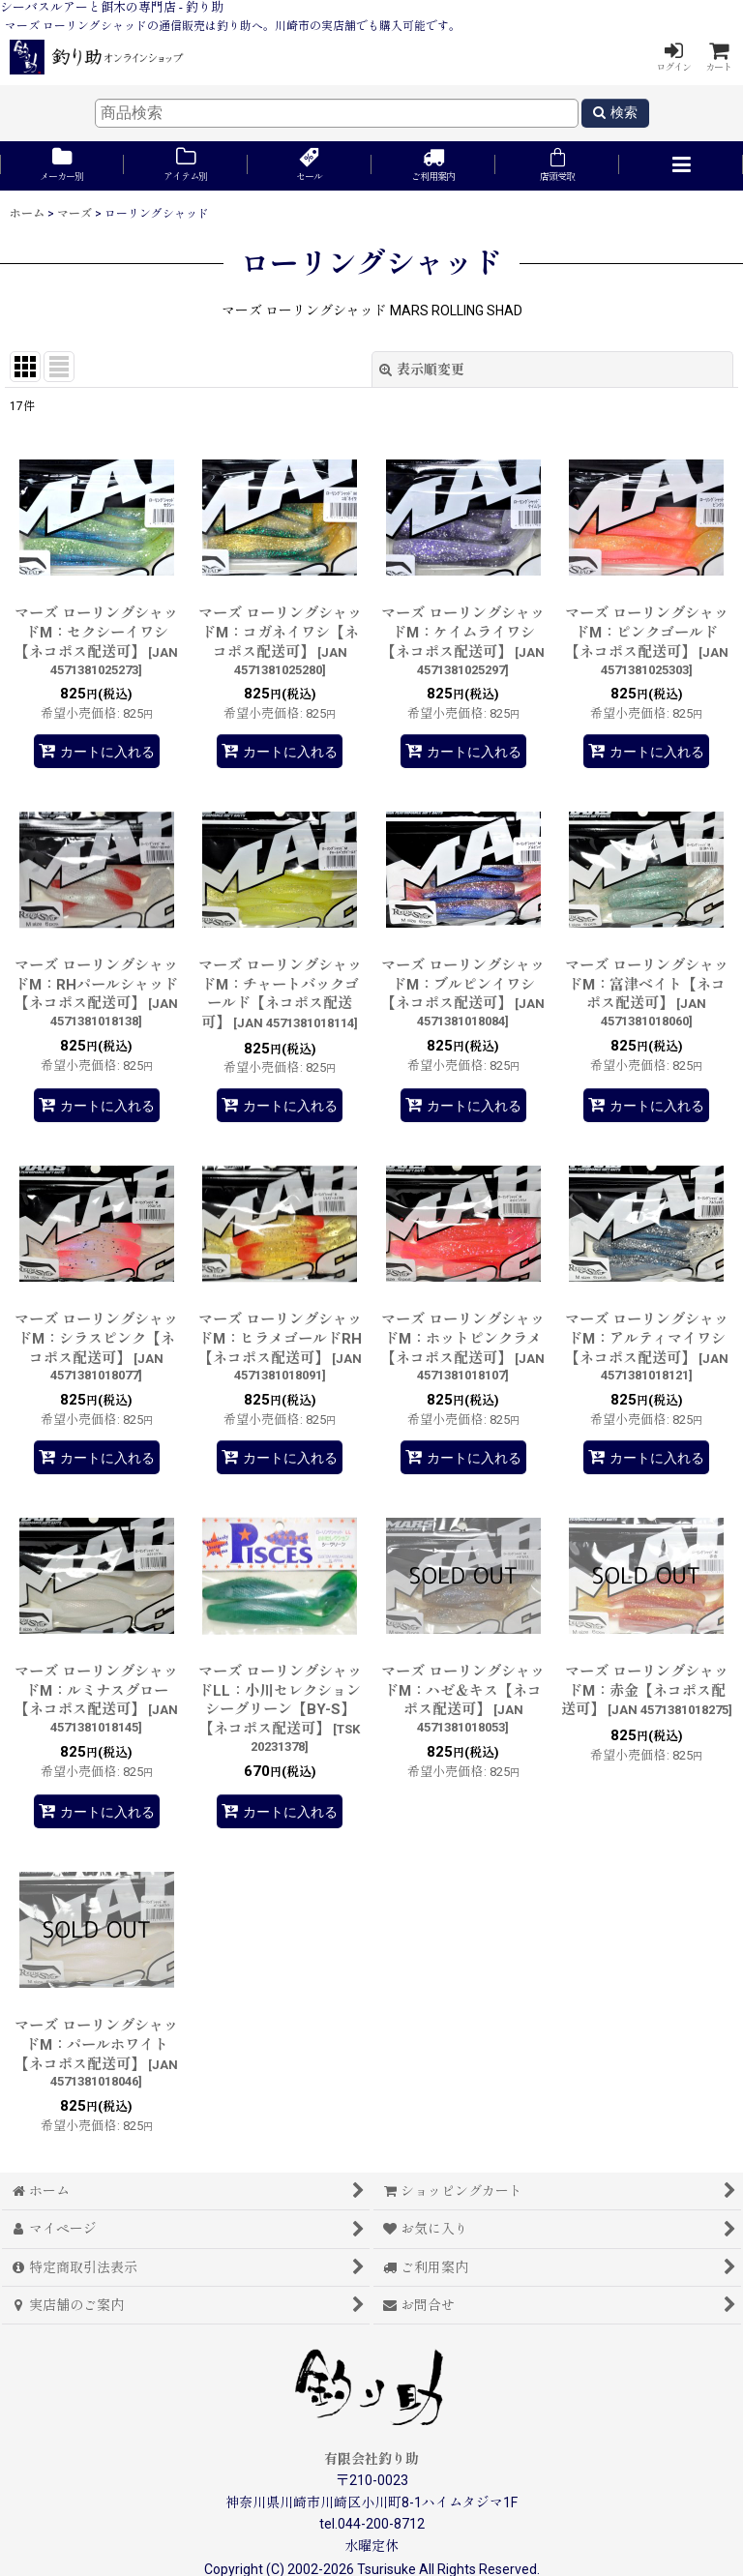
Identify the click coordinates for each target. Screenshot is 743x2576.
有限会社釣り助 (371, 2459)
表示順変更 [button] (421, 369)
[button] (681, 166)
